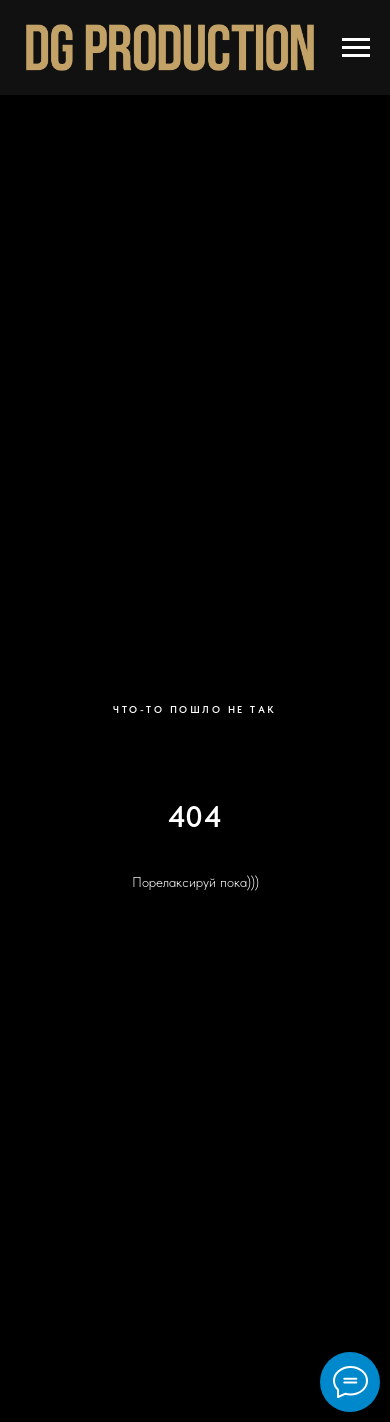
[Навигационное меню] (356, 48)
